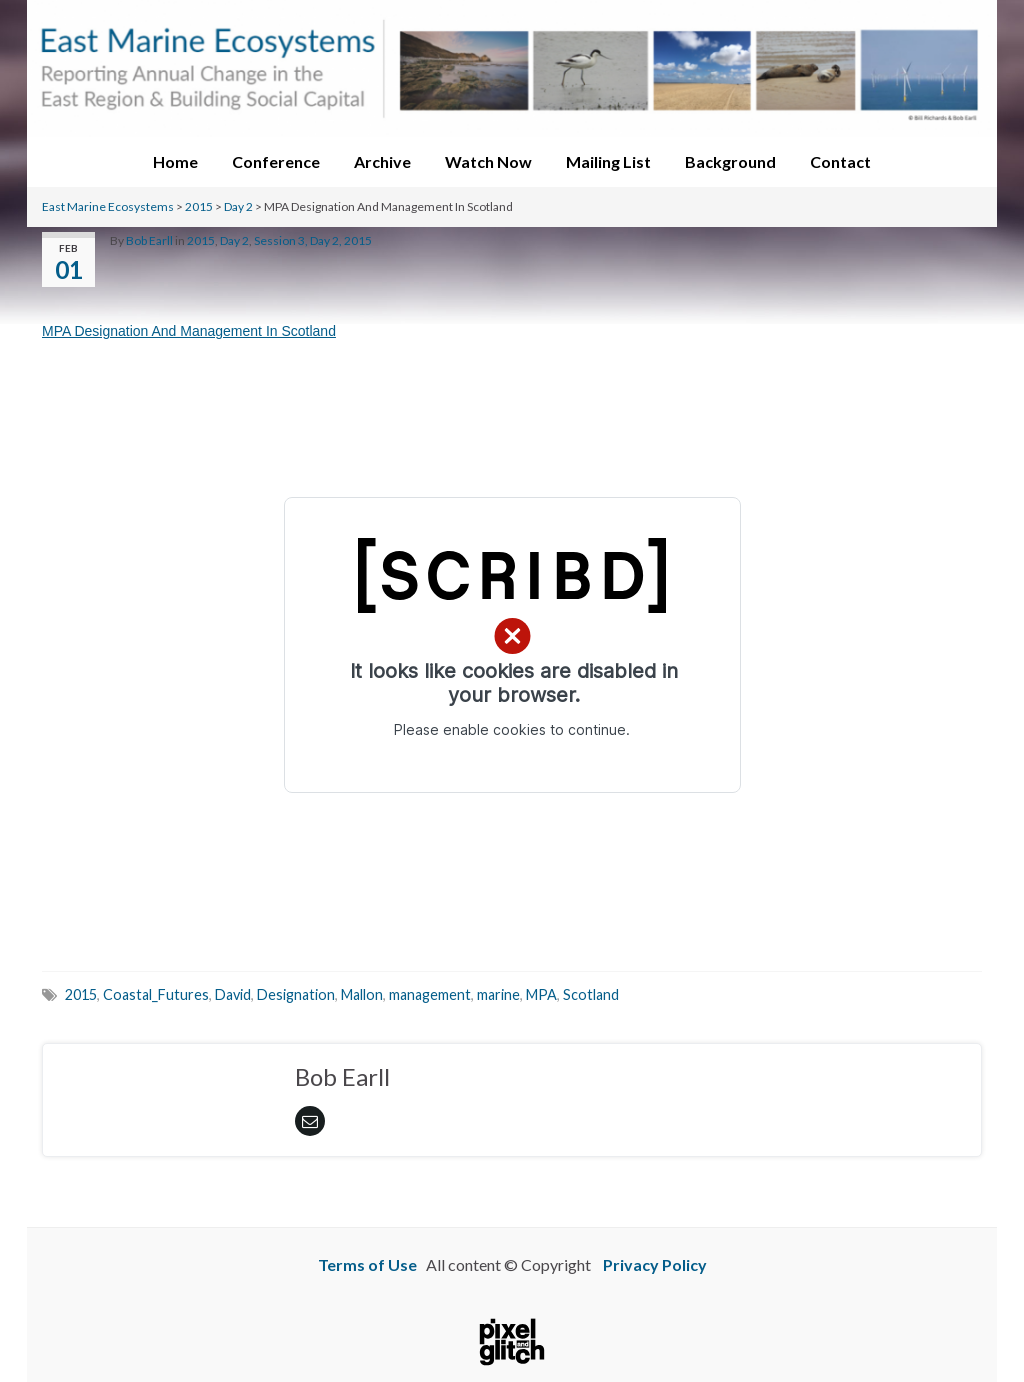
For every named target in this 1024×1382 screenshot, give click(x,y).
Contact (840, 161)
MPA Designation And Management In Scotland (189, 331)
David (233, 994)
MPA (541, 994)
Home (175, 161)
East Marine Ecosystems (108, 206)
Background (730, 161)
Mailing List (608, 161)
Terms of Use (367, 1264)
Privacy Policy (655, 1264)
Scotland (591, 994)
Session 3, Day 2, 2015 (313, 240)
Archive (382, 161)
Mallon (362, 994)
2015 (199, 206)
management (430, 994)
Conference (276, 161)
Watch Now (488, 161)
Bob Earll (149, 240)
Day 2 (238, 206)
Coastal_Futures (156, 994)
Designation (296, 994)
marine (498, 994)
